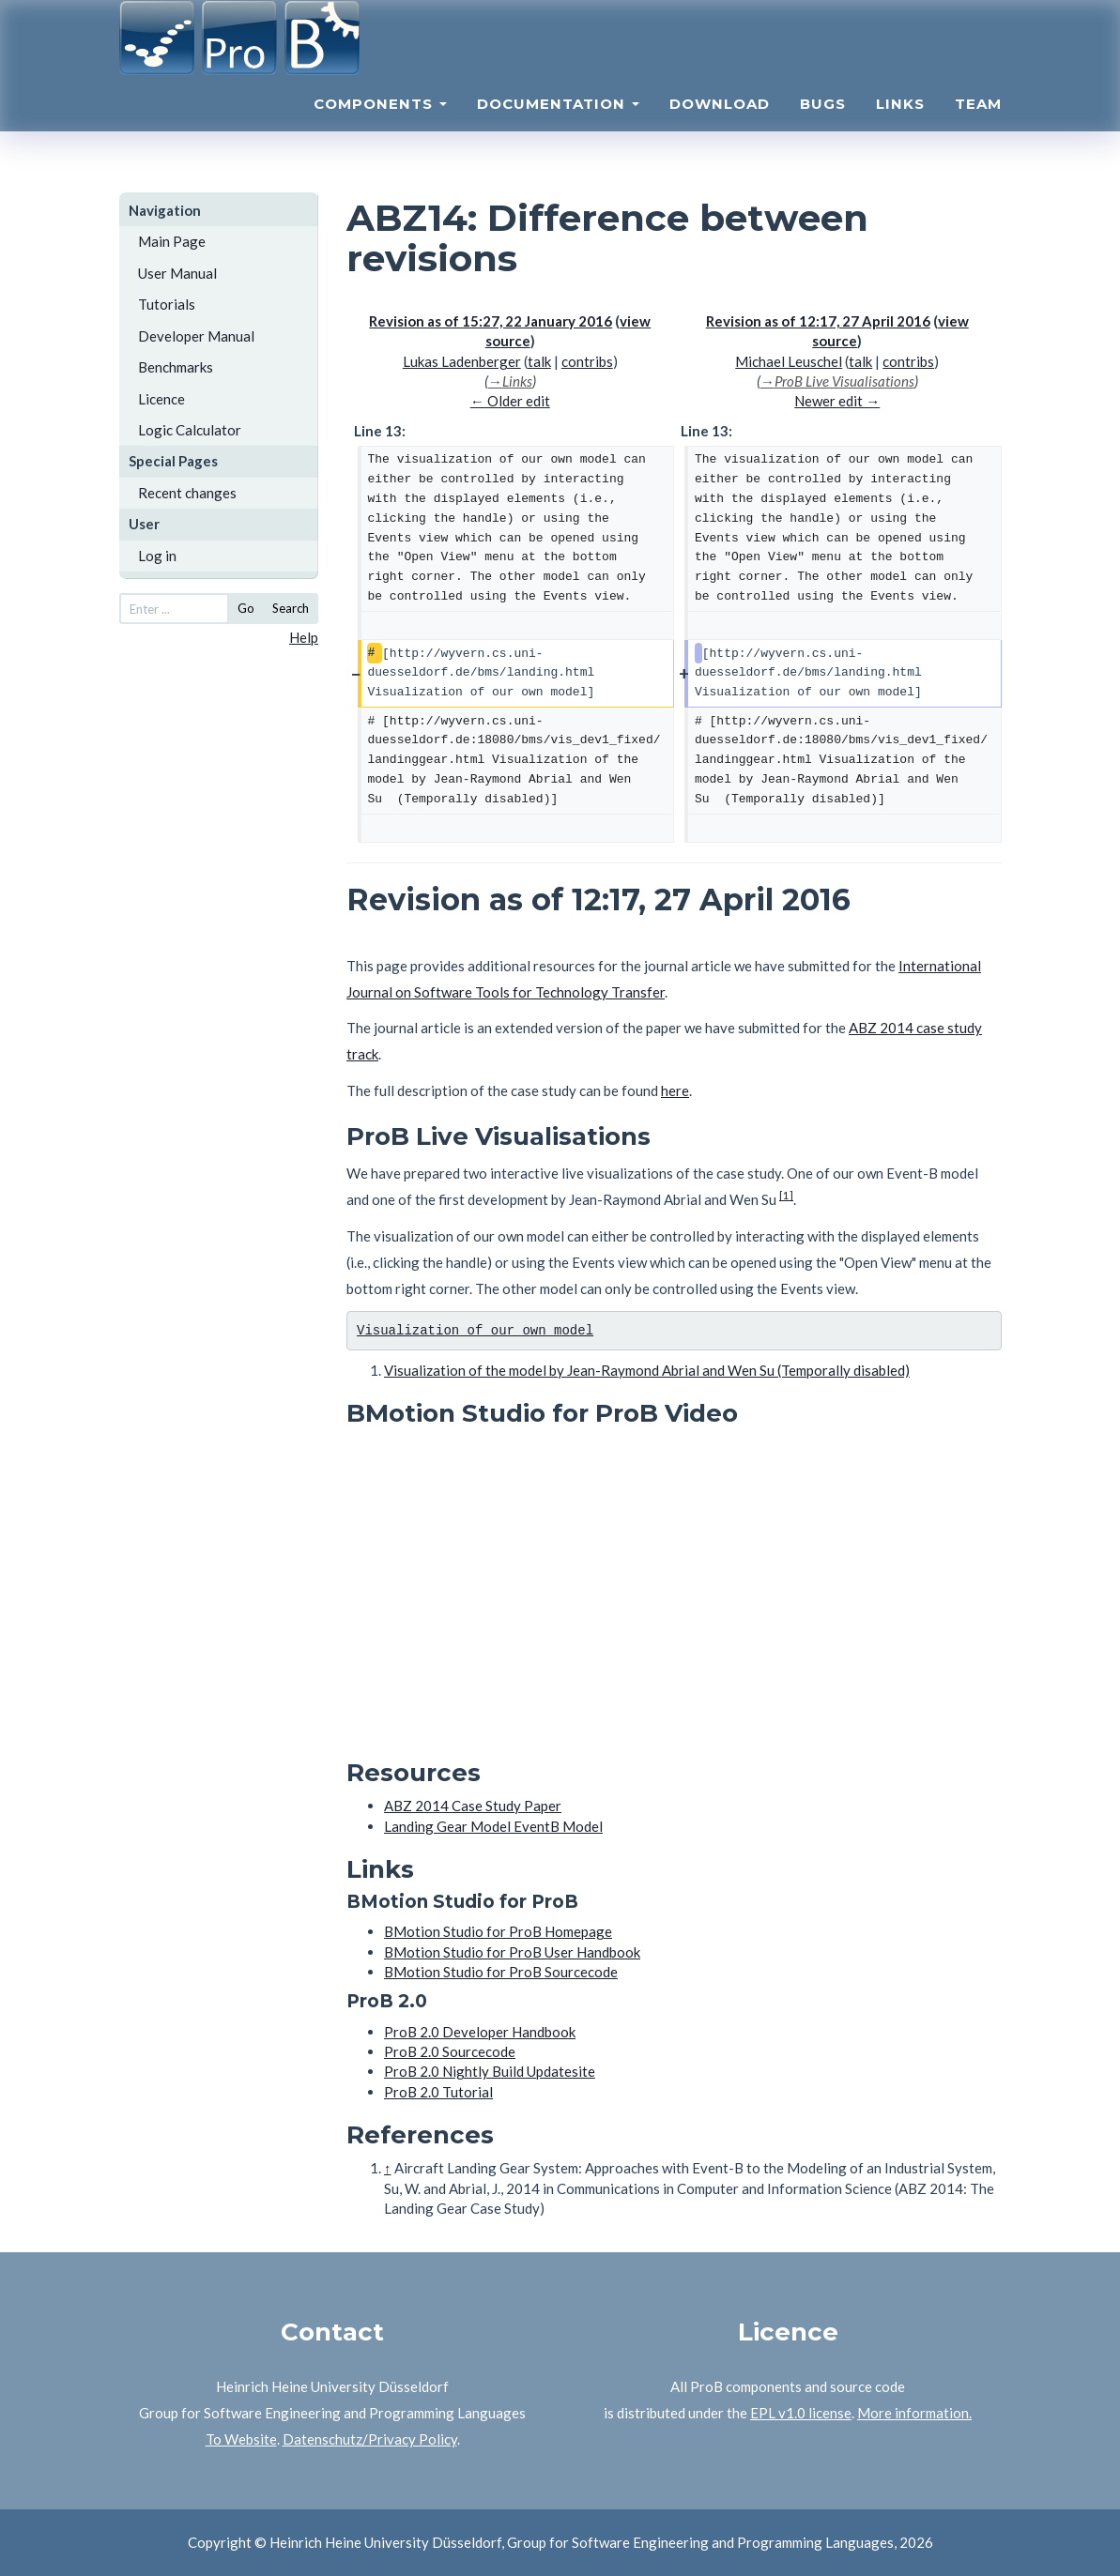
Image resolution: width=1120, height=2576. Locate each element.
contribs (587, 361)
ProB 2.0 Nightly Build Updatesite (489, 2071)
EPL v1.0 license (801, 2412)
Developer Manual (196, 336)
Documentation (558, 127)
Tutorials (166, 304)
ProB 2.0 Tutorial (438, 2091)
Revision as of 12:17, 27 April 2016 (818, 320)
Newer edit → (837, 400)
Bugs (823, 127)
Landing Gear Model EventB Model (493, 1826)
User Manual (177, 273)
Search (290, 608)
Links (900, 127)
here (675, 1090)
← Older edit (510, 400)
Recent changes (187, 492)
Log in (157, 555)
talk (539, 361)
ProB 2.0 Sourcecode (449, 2051)
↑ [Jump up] (387, 2167)
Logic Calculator (189, 429)
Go (246, 608)
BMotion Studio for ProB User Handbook (512, 1951)
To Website (241, 2439)
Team (978, 127)
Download (719, 127)
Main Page (172, 241)
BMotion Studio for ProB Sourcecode (501, 1971)
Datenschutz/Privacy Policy (370, 2439)
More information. (914, 2412)
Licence (161, 398)
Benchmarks (175, 366)
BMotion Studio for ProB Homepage (498, 1931)
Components (380, 127)
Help (303, 637)
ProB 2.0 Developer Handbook (479, 2031)
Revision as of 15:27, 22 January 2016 (490, 320)
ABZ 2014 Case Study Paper (472, 1805)
